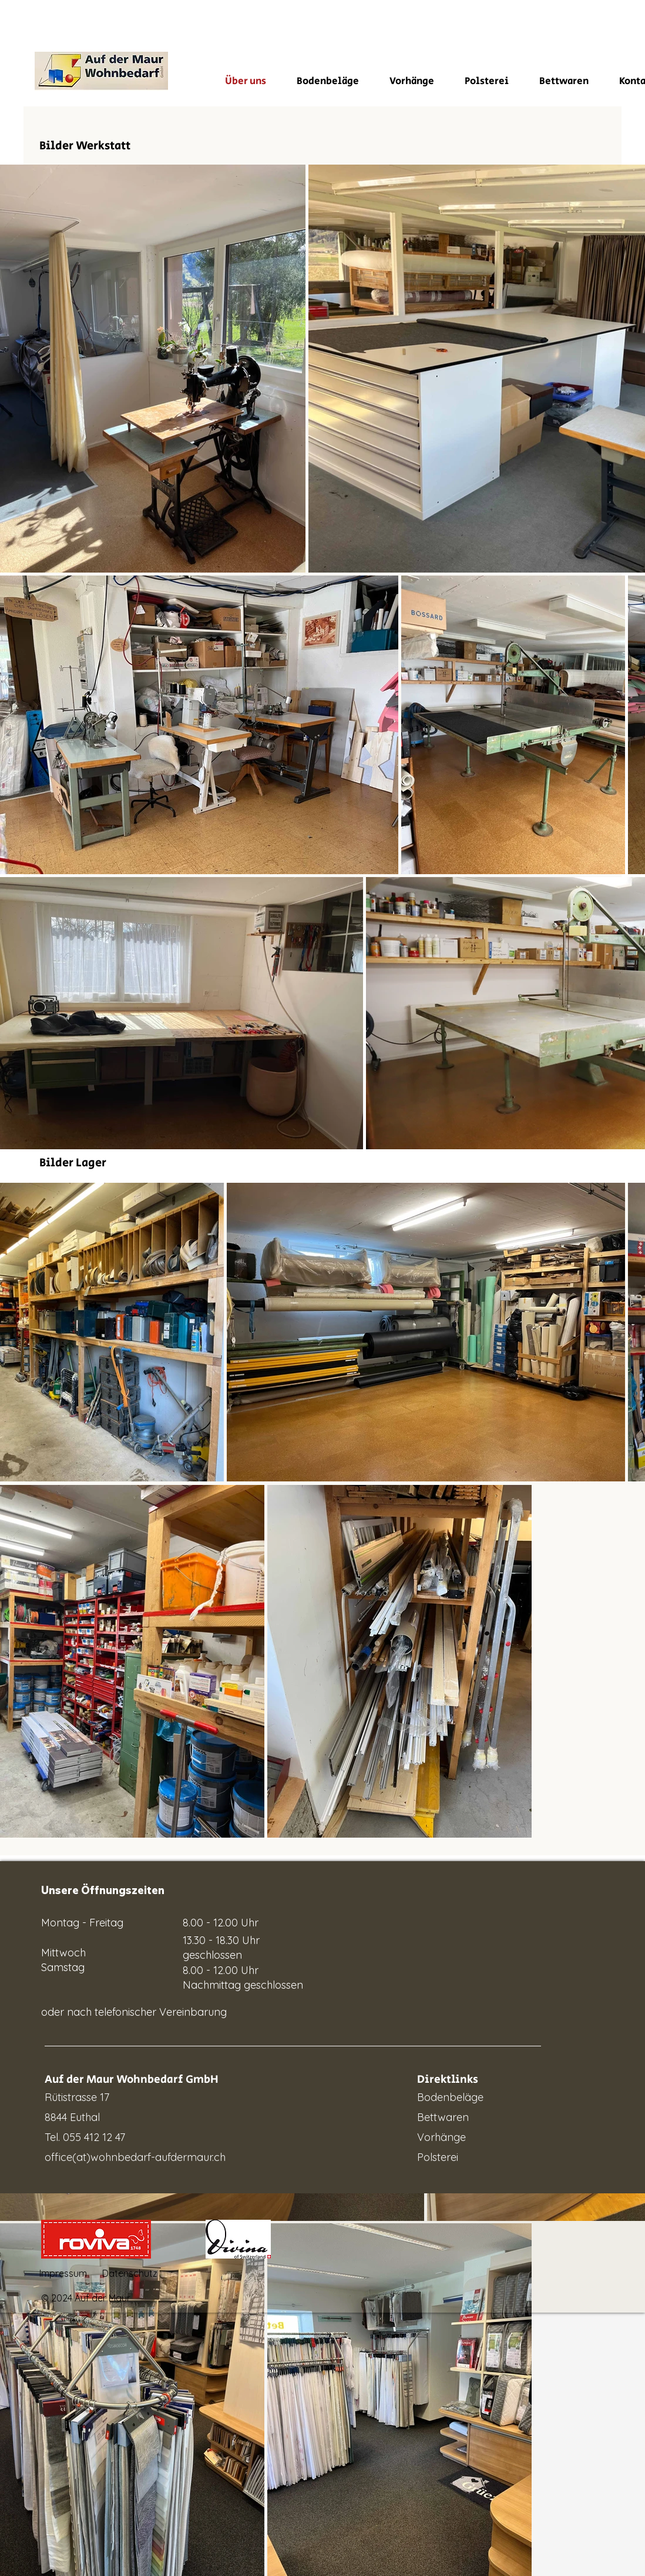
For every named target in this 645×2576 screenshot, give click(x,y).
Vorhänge (441, 2137)
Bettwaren (443, 2117)
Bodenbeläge (450, 2097)
